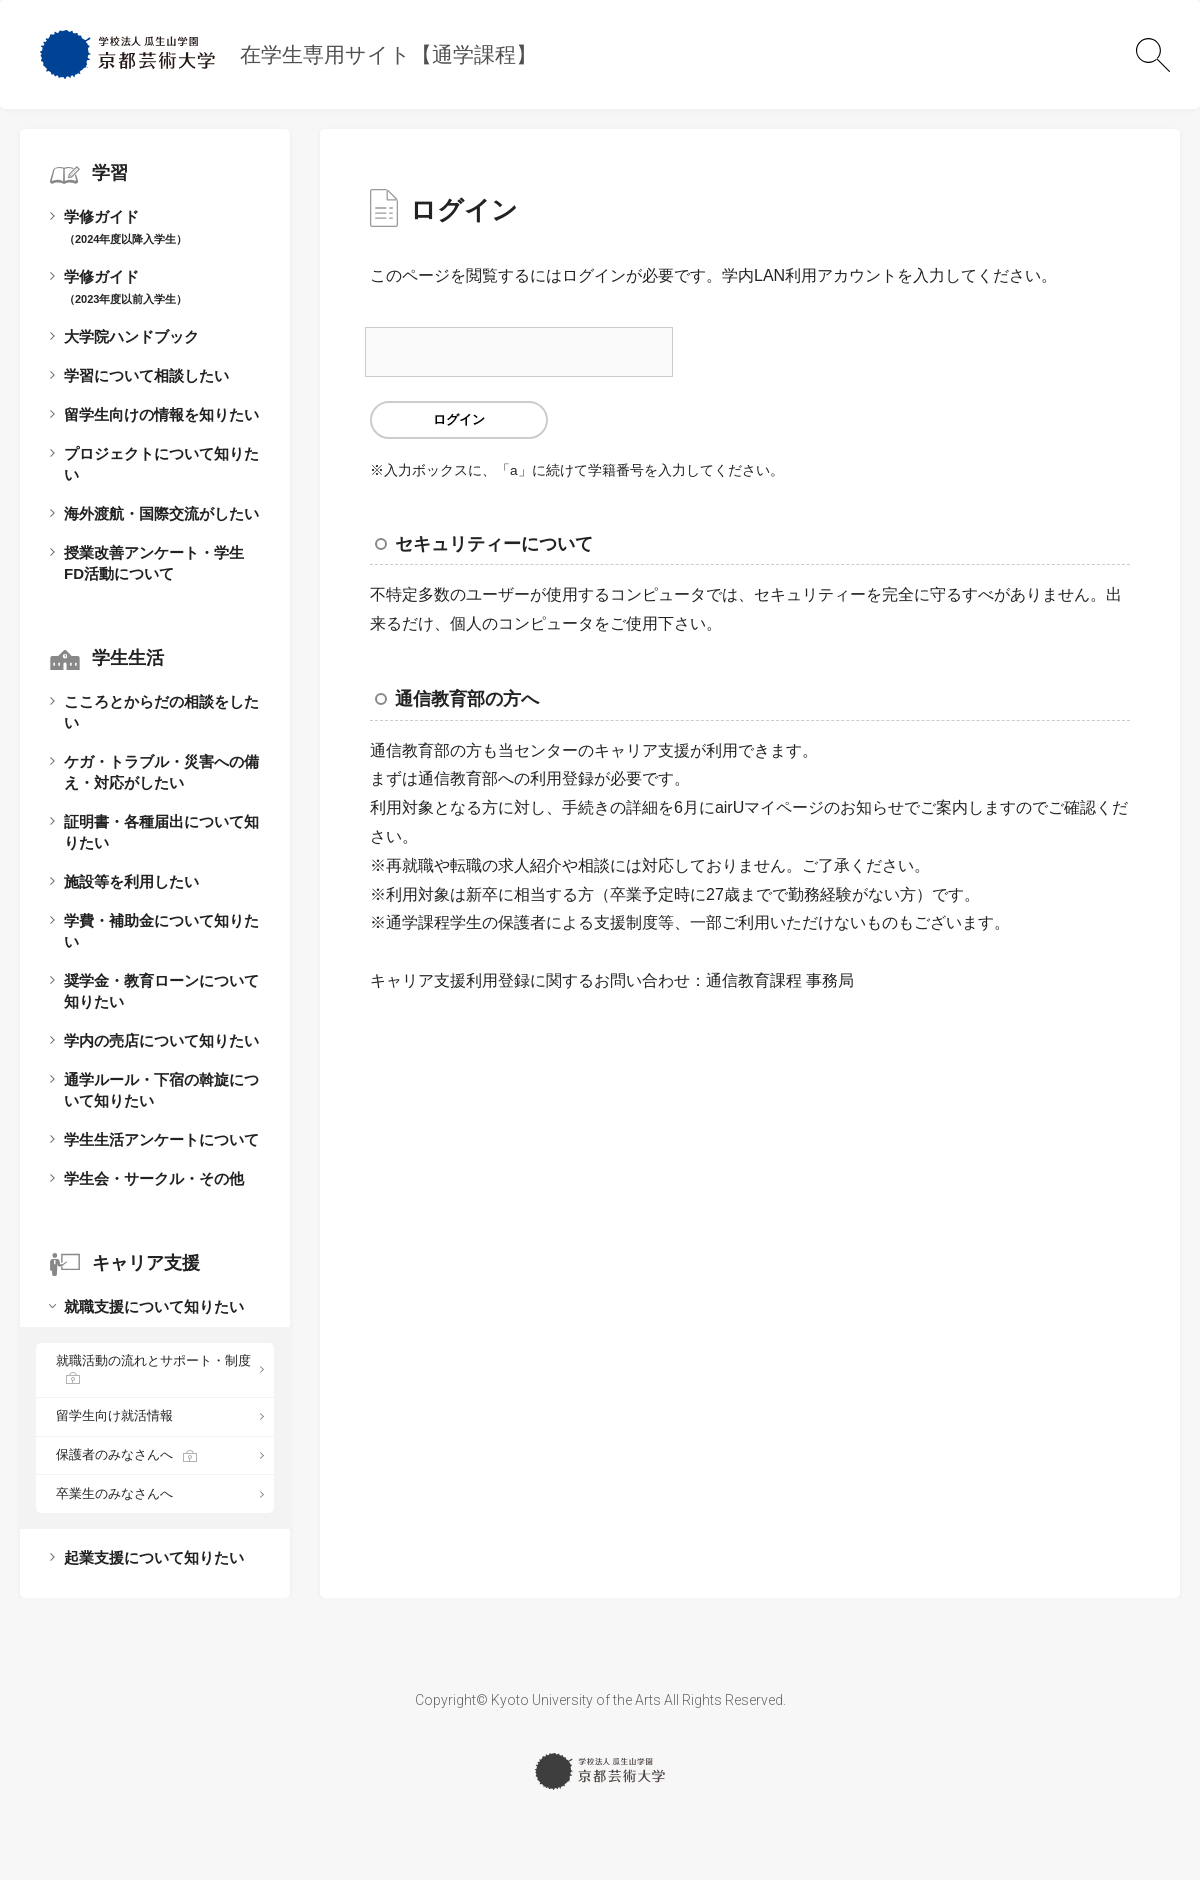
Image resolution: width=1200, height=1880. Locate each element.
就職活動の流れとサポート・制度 (153, 1360)
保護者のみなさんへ (114, 1454)
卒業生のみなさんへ (114, 1493)
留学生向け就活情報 (114, 1415)
